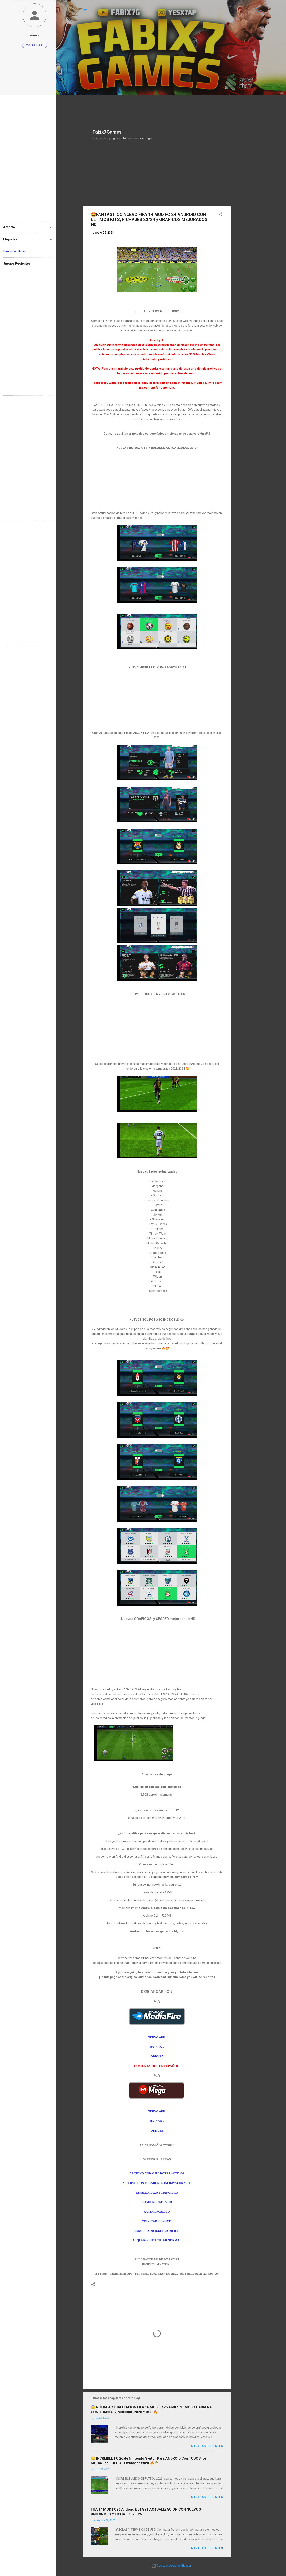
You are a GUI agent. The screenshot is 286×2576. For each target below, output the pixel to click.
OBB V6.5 (157, 2056)
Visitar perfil (34, 45)
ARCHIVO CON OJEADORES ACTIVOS (156, 2173)
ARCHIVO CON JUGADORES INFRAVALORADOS (157, 2183)
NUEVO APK (157, 2111)
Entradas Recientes (206, 2446)
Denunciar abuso (14, 251)
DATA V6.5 (157, 2046)
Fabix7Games (107, 132)
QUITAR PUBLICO (157, 2211)
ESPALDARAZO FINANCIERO (157, 2192)
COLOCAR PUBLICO (157, 2221)
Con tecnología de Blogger (171, 2565)
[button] (220, 215)
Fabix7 (34, 35)
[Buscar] (257, 11)
